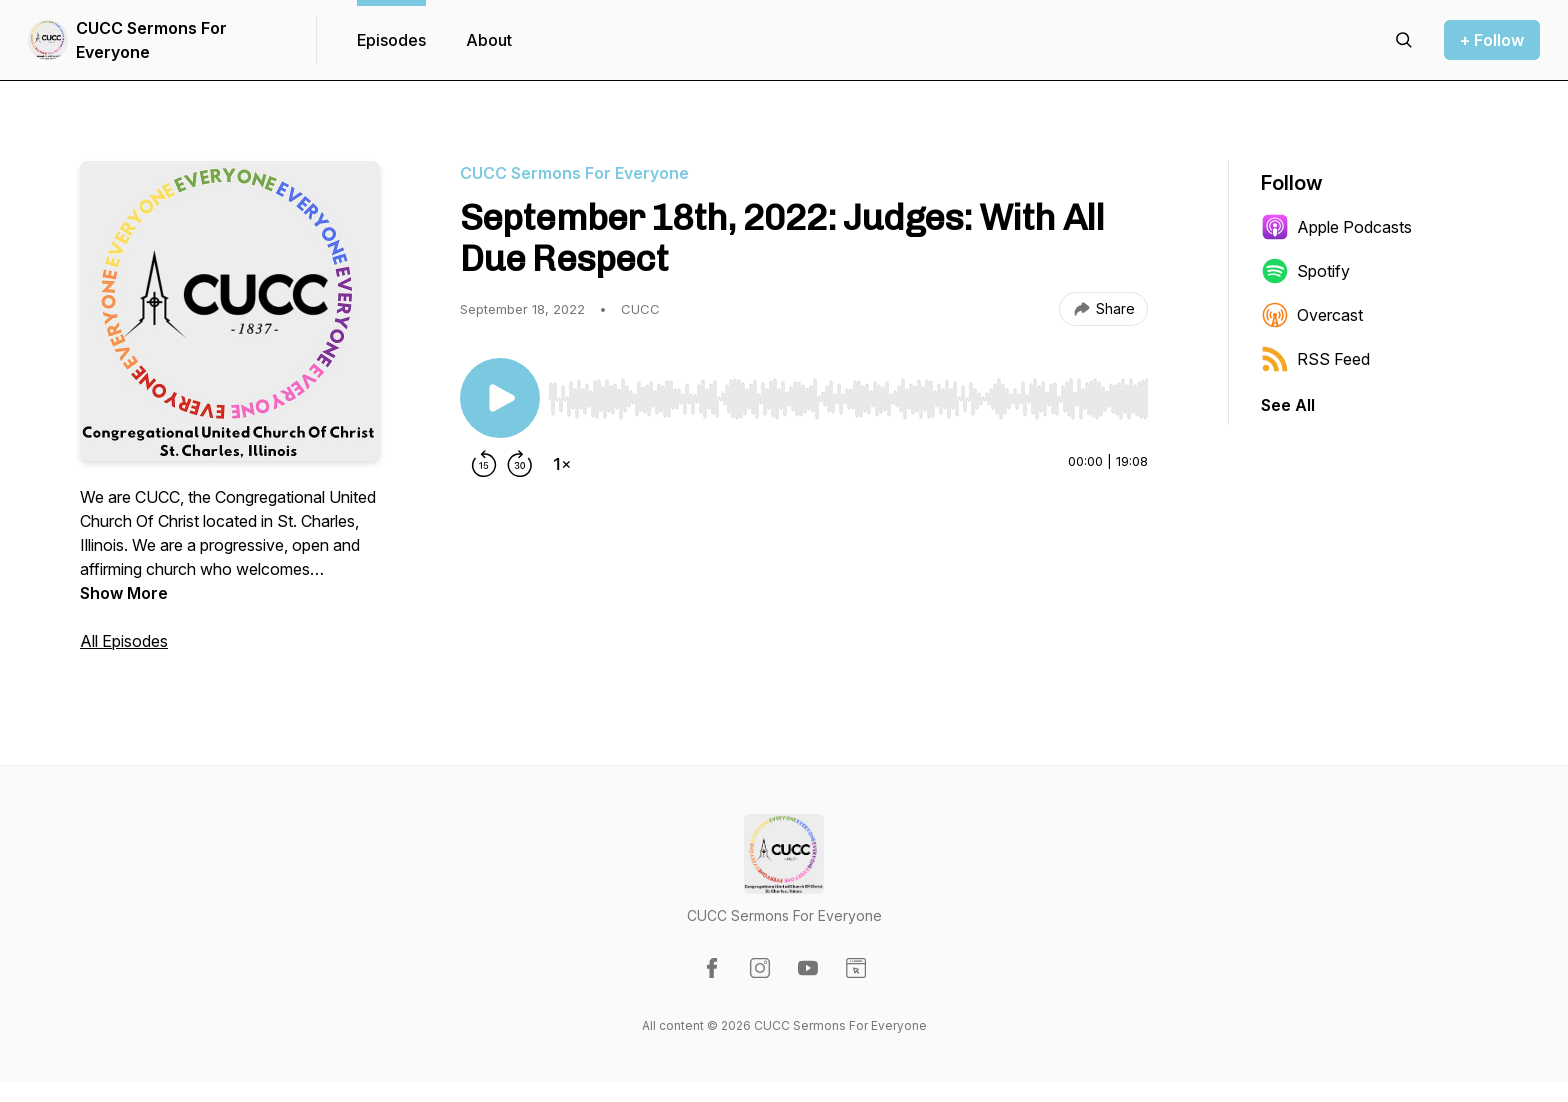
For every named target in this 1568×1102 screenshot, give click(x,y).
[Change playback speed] (562, 464)
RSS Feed (1315, 359)
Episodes (391, 40)
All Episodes (124, 641)
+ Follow (1492, 40)
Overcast (1312, 315)
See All (1288, 405)
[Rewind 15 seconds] (484, 464)
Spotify (1305, 271)
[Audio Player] (848, 393)
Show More (124, 593)
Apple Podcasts (1336, 227)
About (489, 40)
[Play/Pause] (500, 398)
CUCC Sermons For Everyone (151, 40)
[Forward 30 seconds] (520, 464)
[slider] (848, 399)
